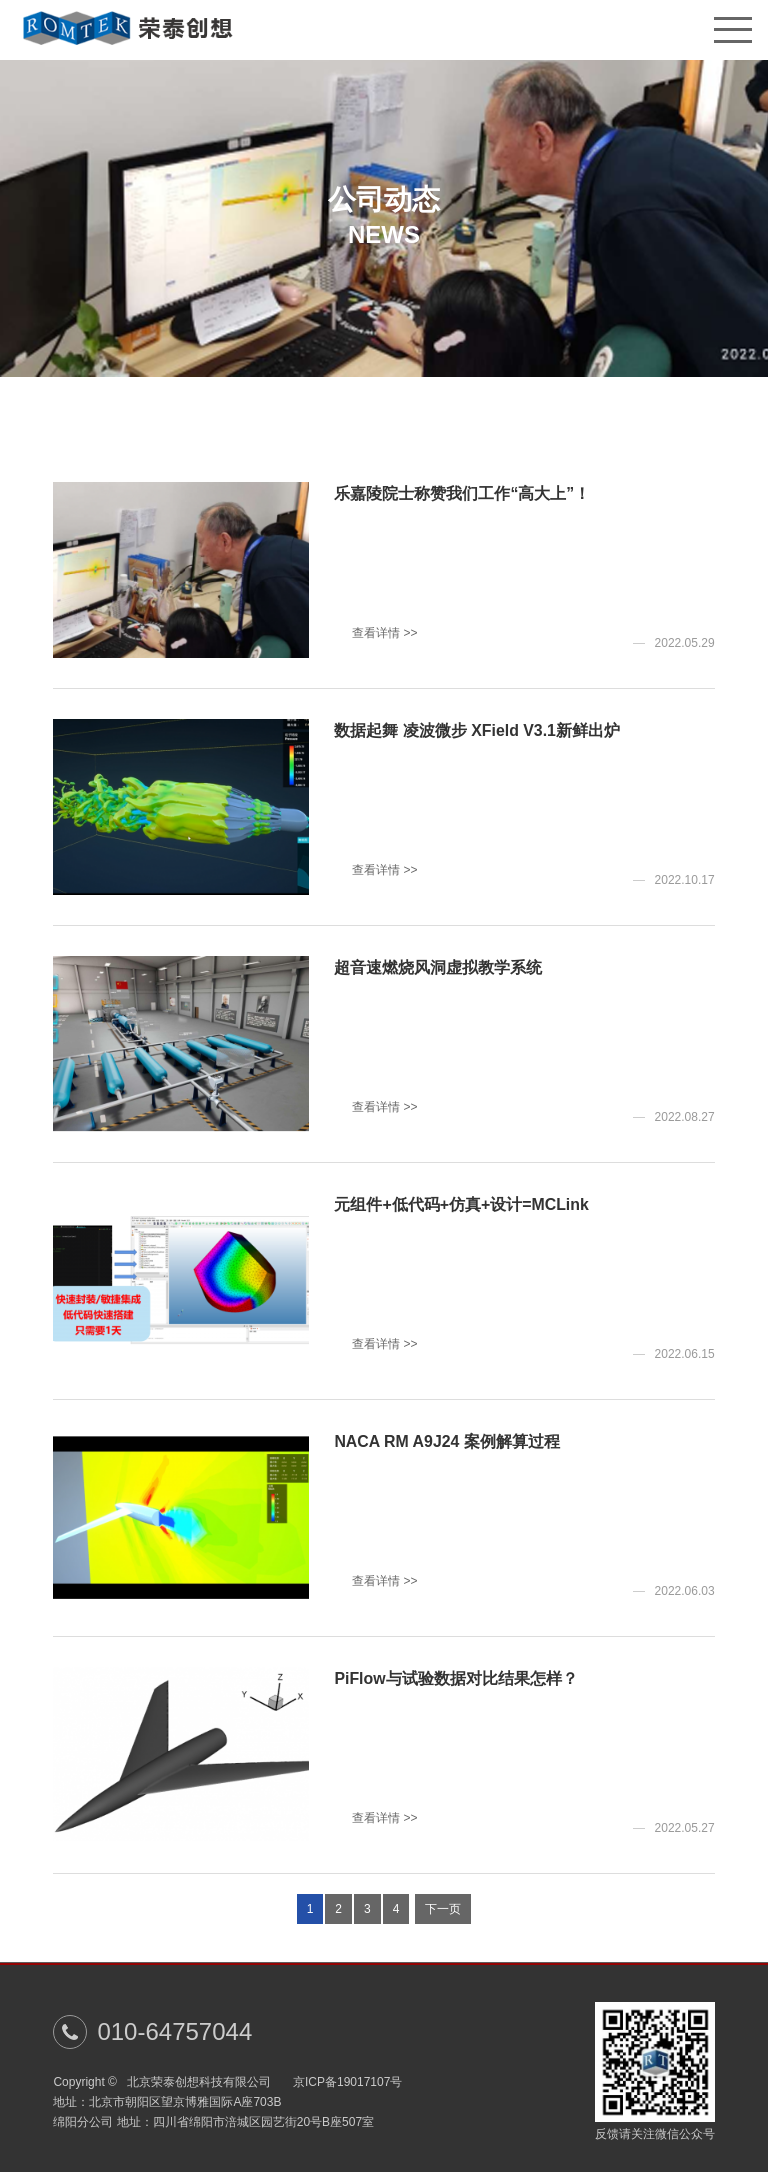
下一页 (443, 1912)
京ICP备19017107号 (347, 2082)
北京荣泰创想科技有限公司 (205, 2082)
